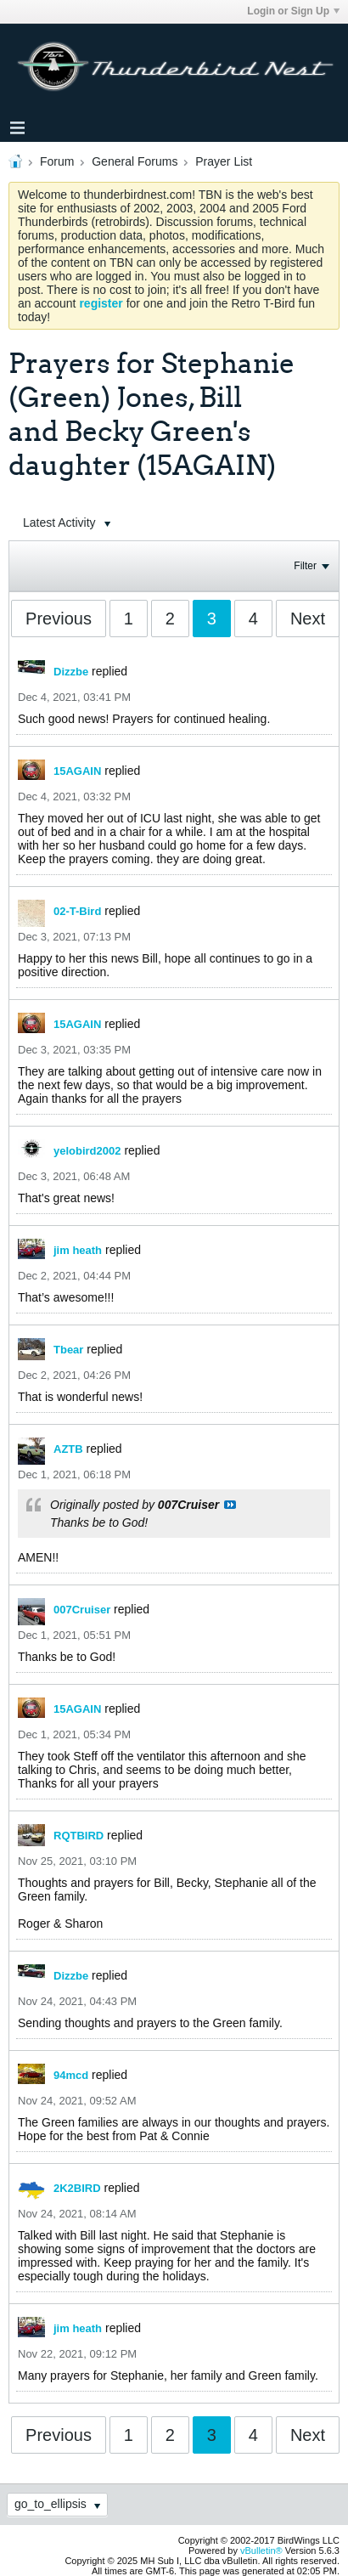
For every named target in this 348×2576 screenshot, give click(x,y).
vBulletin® (261, 2550)
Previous (58, 618)
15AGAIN (77, 771)
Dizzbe (70, 671)
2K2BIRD (77, 2188)
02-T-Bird (77, 911)
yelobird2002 (87, 1150)
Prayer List (223, 161)
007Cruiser (81, 1609)
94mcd (70, 2075)
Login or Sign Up (293, 11)
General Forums (134, 161)
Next (307, 618)
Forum (57, 161)
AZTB (68, 1449)
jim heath (77, 1250)
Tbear (68, 1349)
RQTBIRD (78, 1835)
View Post (230, 1504)
